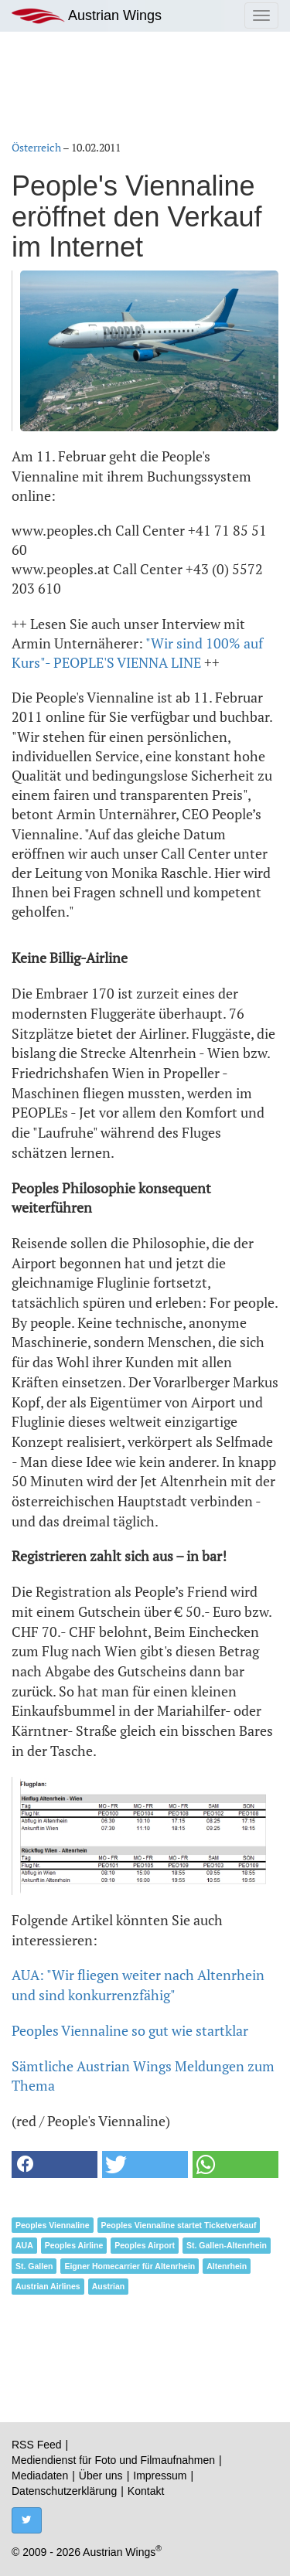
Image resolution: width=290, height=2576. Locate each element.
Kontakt (146, 2491)
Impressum (159, 2475)
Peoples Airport (144, 2245)
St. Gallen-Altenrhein (226, 2245)
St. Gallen (34, 2266)
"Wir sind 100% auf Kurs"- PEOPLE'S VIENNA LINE (137, 653)
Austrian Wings (87, 16)
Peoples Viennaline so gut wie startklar (130, 2030)
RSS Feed (37, 2444)
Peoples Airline (74, 2245)
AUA (24, 2245)
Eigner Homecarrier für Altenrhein (129, 2266)
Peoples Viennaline (52, 2225)
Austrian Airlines (47, 2286)
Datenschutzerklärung (64, 2491)
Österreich (36, 147)
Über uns (101, 2475)
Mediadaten (40, 2475)
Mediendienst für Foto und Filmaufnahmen (113, 2460)
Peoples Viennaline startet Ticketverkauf (179, 2225)
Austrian (108, 2286)
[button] (54, 2164)
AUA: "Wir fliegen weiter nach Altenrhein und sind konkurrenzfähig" (138, 1984)
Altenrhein (226, 2266)
